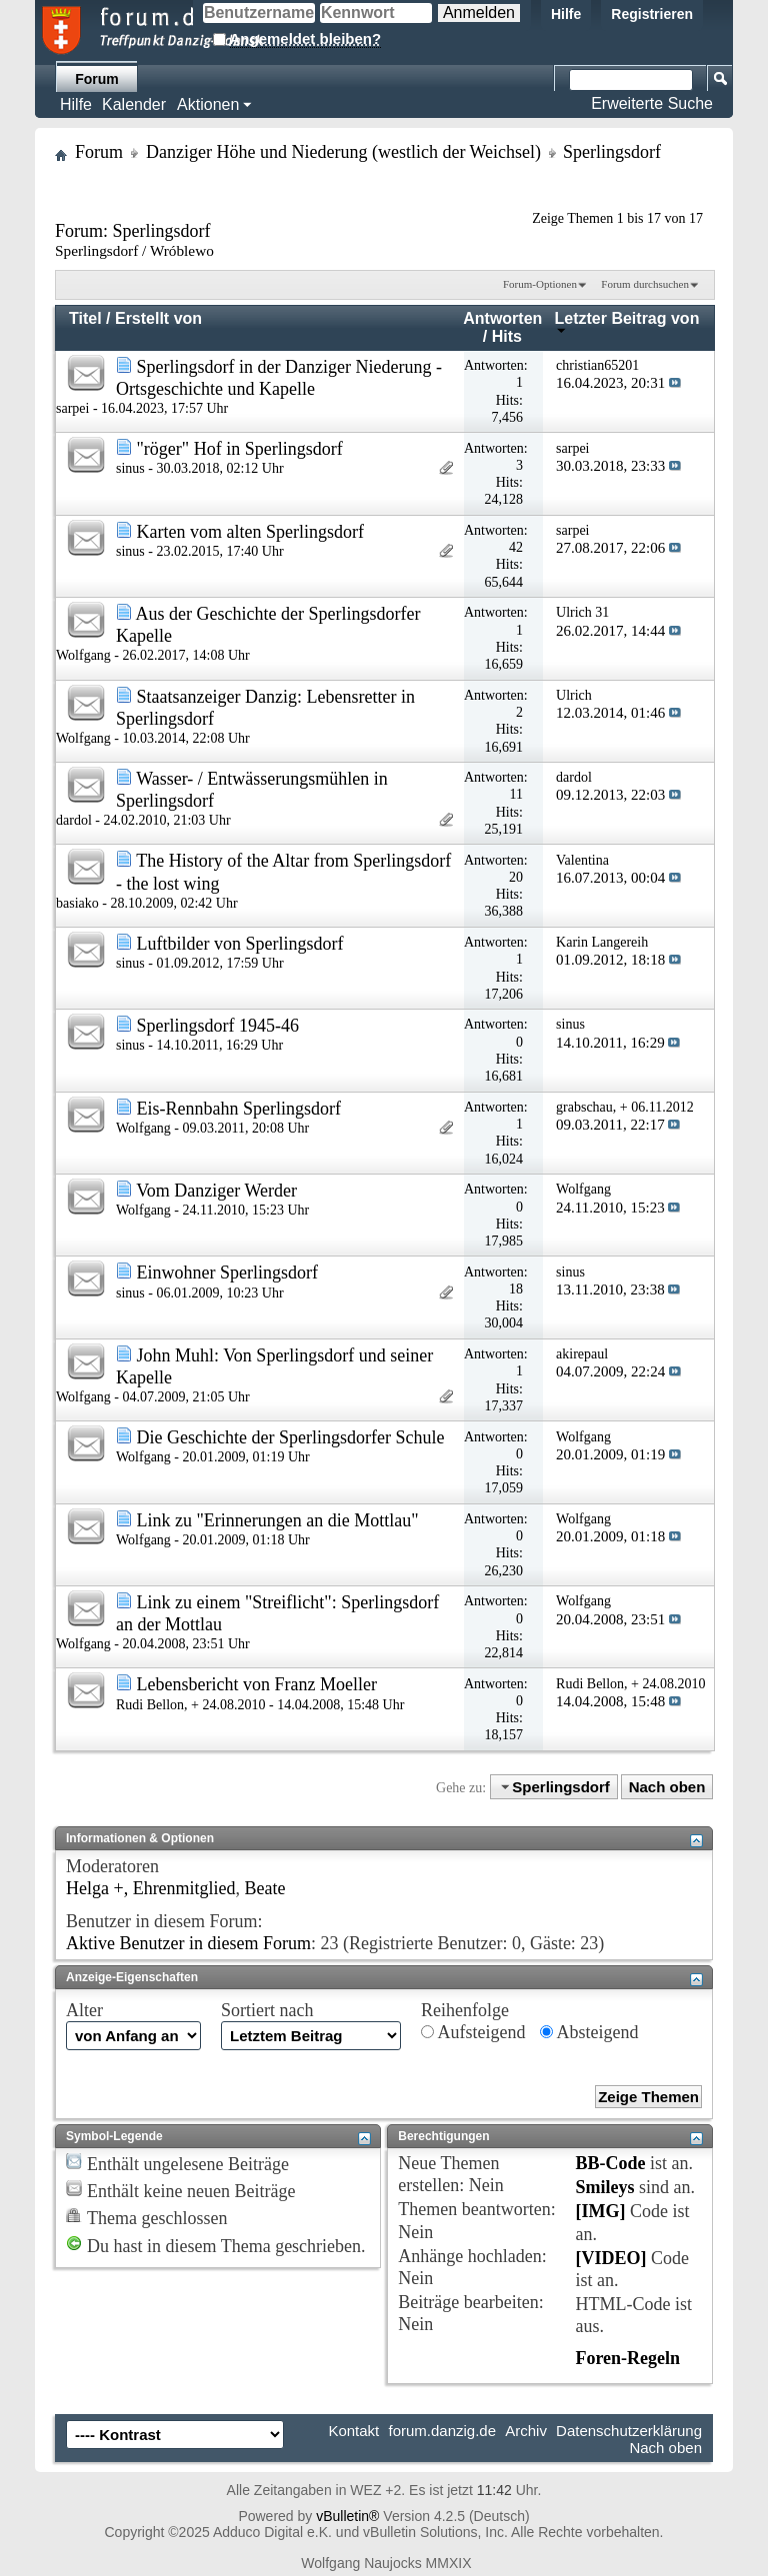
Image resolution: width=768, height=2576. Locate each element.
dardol (74, 820)
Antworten (502, 318)
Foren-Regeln (627, 2358)
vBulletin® (347, 2516)
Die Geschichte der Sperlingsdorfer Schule (291, 1437)
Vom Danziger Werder (216, 1191)
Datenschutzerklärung (629, 2430)
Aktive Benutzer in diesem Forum (188, 1943)
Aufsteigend (473, 2032)
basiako (77, 903)
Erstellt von (158, 318)
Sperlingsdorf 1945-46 (218, 1026)
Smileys (604, 2187)
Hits (507, 336)
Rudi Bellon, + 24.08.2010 (190, 1704)
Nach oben (667, 1786)
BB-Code (610, 2163)
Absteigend (589, 2032)
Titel (85, 318)
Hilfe (566, 14)
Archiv (526, 2430)
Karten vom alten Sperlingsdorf (250, 532)
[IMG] (600, 2211)
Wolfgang (83, 655)
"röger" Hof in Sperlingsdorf (240, 449)
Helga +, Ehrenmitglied (151, 1888)
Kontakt (353, 2430)
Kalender (134, 104)
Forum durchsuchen (645, 284)
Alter (84, 2010)
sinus (130, 468)
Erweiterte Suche (652, 103)
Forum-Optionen (540, 284)
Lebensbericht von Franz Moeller (257, 1684)
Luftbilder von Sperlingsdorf (240, 944)
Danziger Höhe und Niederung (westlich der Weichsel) (343, 152)
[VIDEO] (610, 2258)
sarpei (72, 408)
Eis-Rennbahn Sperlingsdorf (239, 1109)
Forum (97, 79)
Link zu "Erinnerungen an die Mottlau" (278, 1520)
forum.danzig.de (442, 2430)
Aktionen (208, 104)
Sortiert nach (267, 2010)
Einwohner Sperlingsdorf (227, 1273)
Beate (265, 1888)
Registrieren (652, 14)
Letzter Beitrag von (627, 322)
